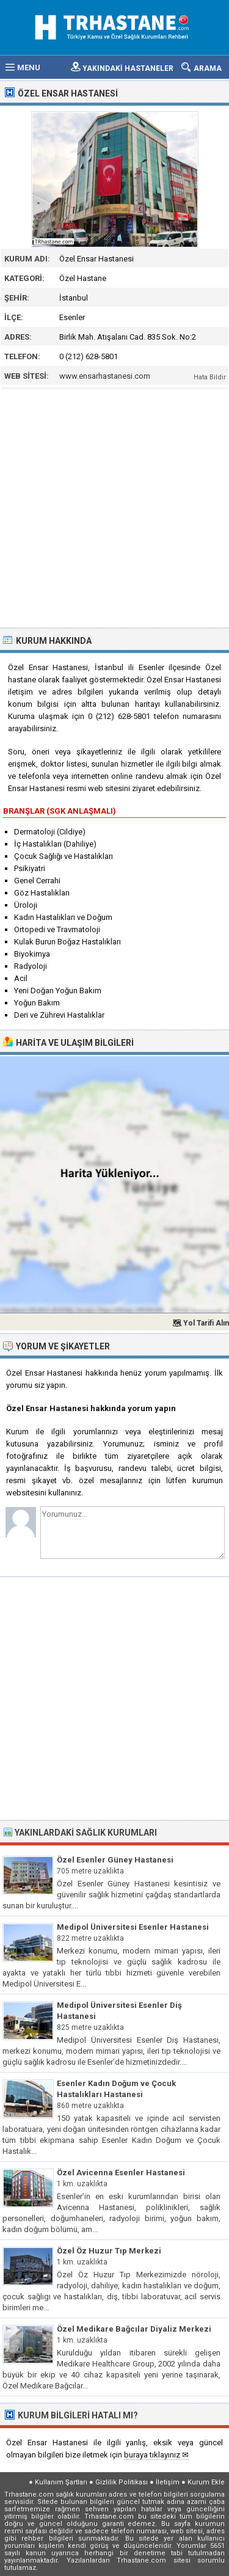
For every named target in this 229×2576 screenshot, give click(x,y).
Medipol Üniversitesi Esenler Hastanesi (133, 1927)
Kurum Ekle (206, 2482)
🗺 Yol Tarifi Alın (200, 1323)
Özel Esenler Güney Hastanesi (115, 1859)
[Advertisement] (114, 506)
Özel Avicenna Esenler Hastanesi (121, 2172)
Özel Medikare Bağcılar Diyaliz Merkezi (134, 2328)
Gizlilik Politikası (121, 2482)
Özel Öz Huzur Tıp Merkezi (109, 2250)
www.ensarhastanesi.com (104, 376)
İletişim (168, 2482)
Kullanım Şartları (61, 2482)
